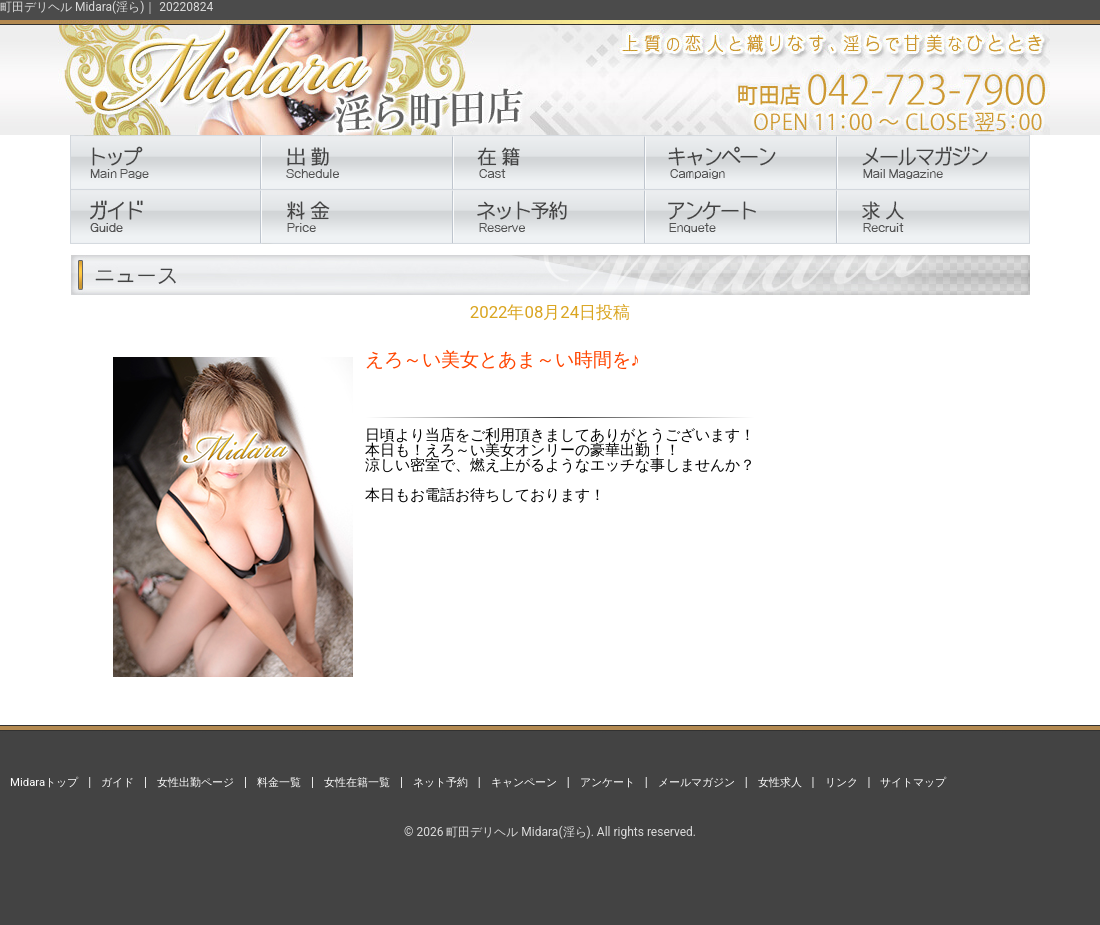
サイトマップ (913, 782)
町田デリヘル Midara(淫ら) (518, 832)
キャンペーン (524, 782)
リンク (841, 782)
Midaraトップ (44, 782)
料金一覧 (279, 782)
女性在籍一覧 (357, 782)
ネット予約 (440, 782)
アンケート (607, 782)
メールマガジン (696, 782)
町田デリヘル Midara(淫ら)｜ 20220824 (106, 7)
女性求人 (780, 782)
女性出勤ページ (195, 782)
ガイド (117, 782)
